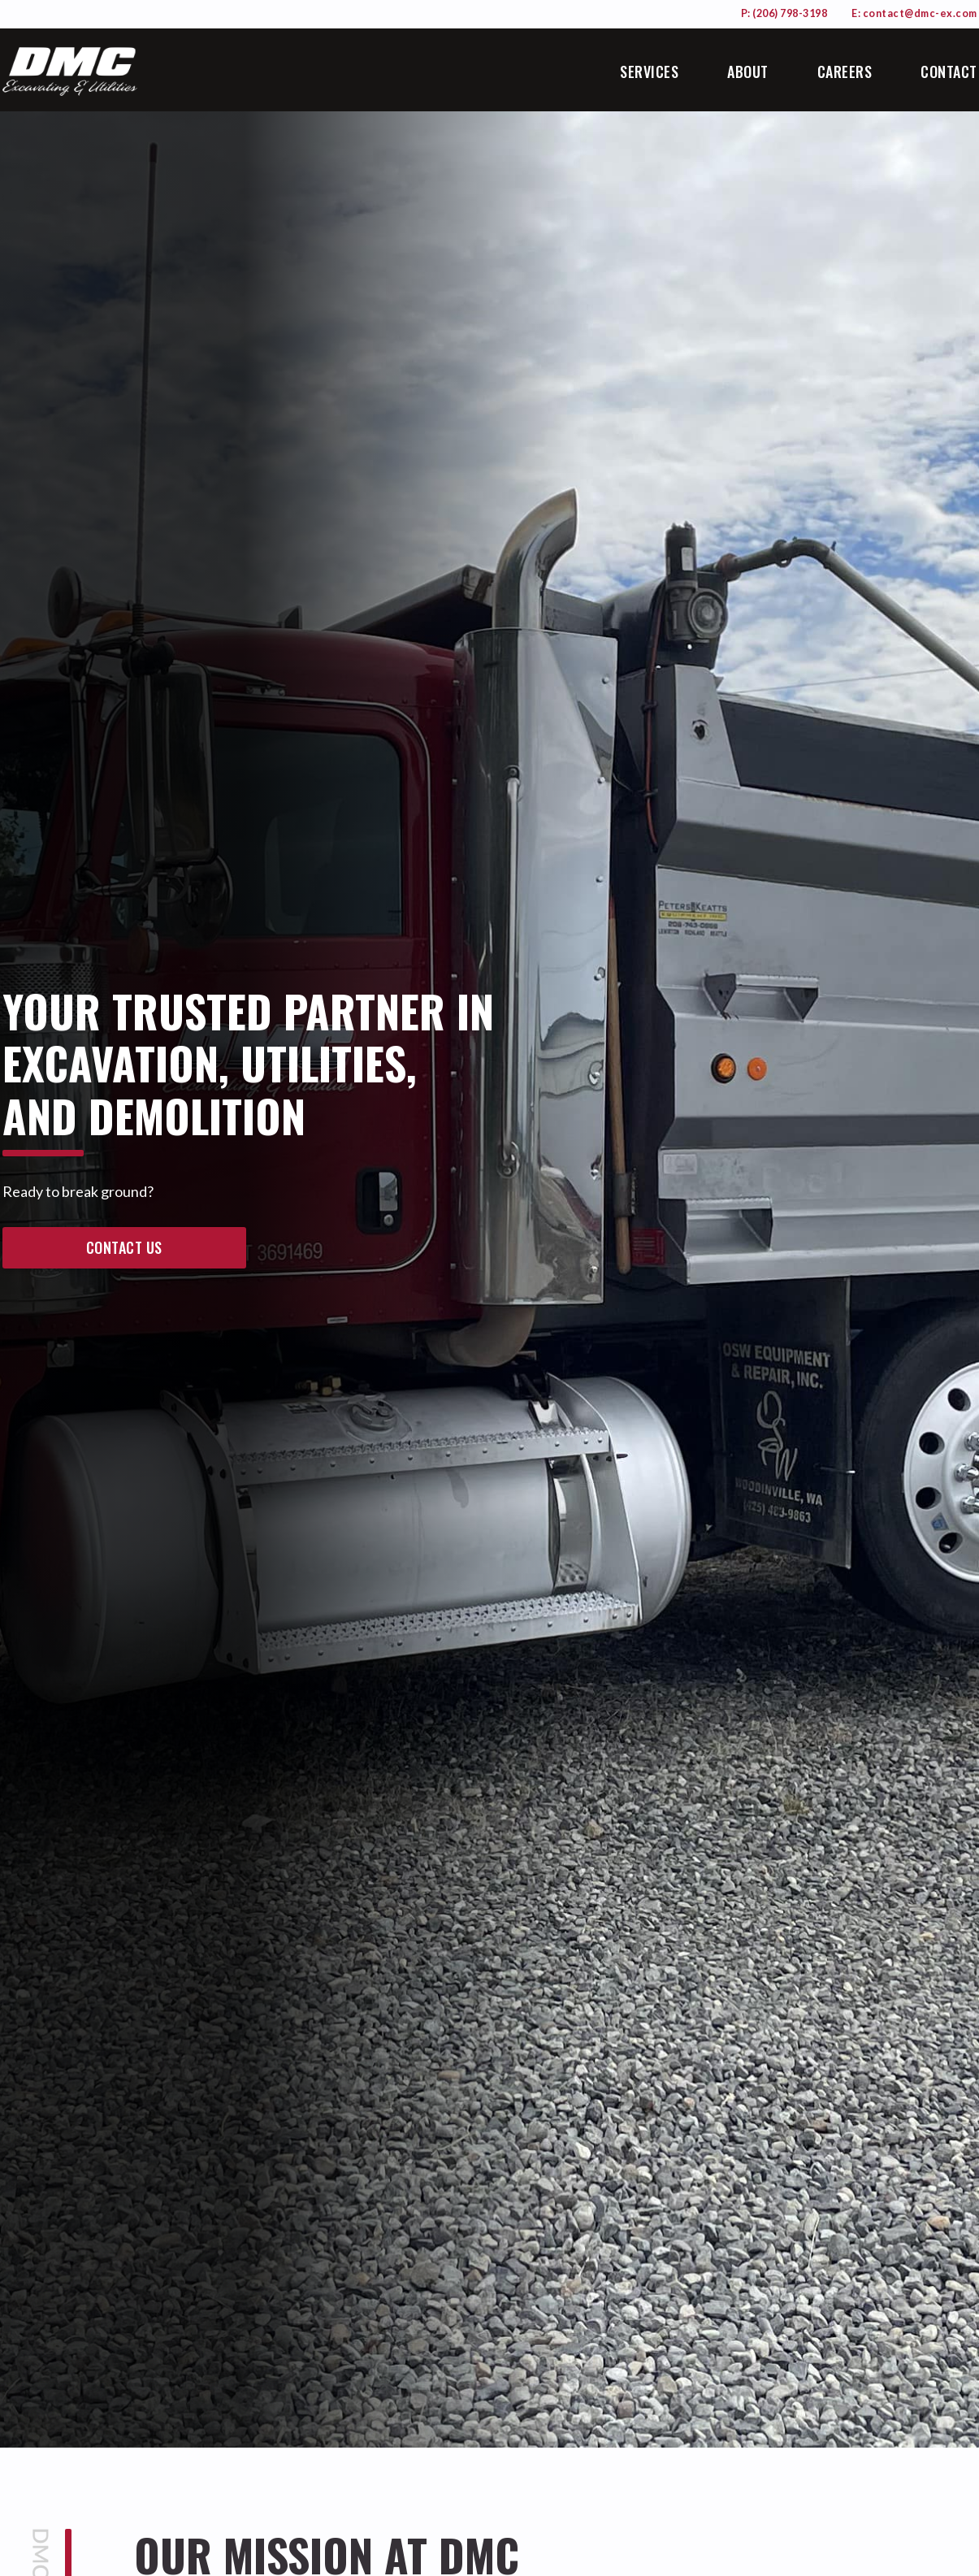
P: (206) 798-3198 (784, 13)
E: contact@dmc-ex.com (914, 13)
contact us (124, 1247)
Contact (949, 71)
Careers (845, 71)
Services (649, 71)
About (748, 71)
